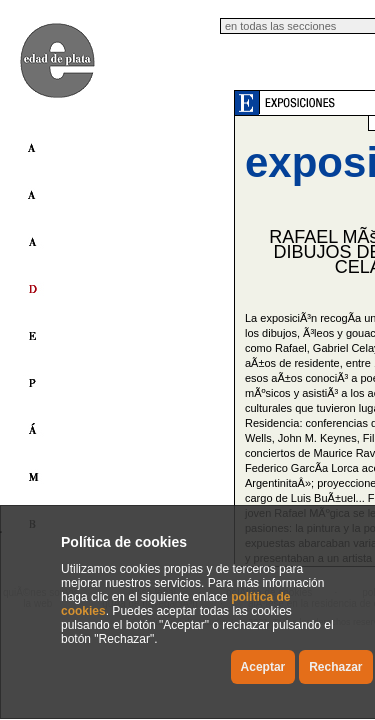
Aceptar (263, 667)
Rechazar (335, 667)
